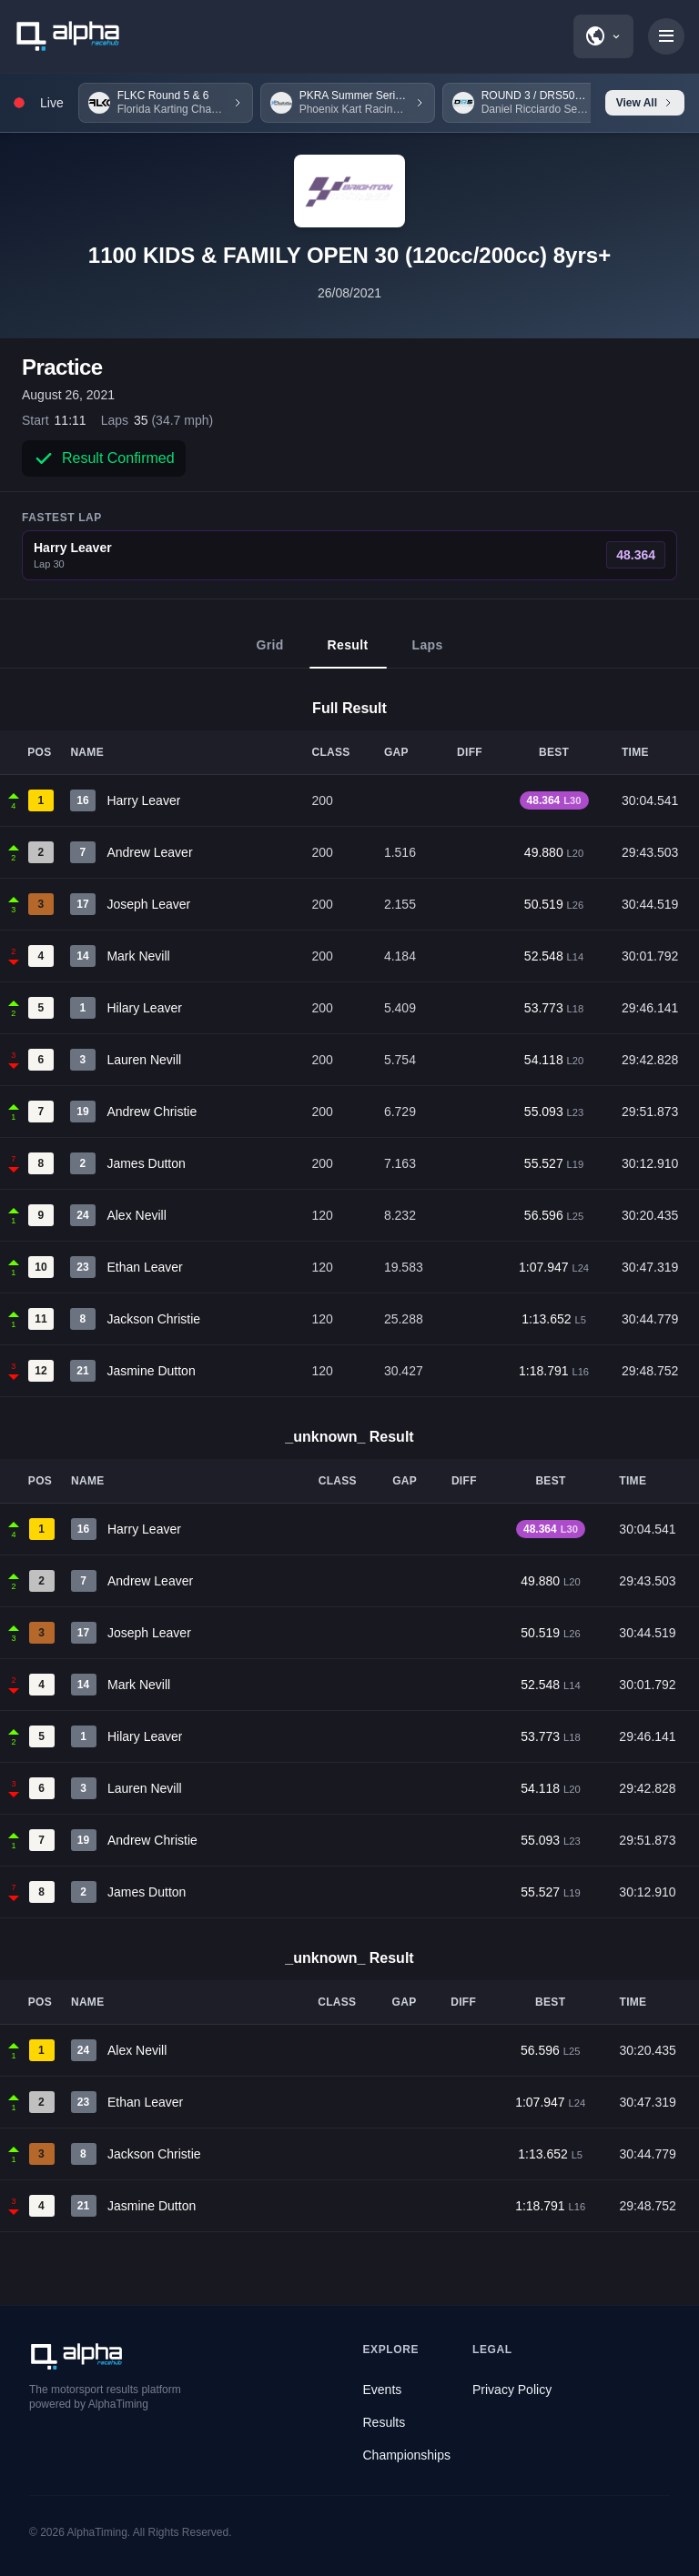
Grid (269, 653)
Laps (427, 653)
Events (382, 2389)
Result (348, 653)
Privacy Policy (512, 2389)
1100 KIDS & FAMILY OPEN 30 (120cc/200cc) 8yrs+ (349, 255)
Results (384, 2422)
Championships (407, 2455)
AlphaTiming (97, 2532)
